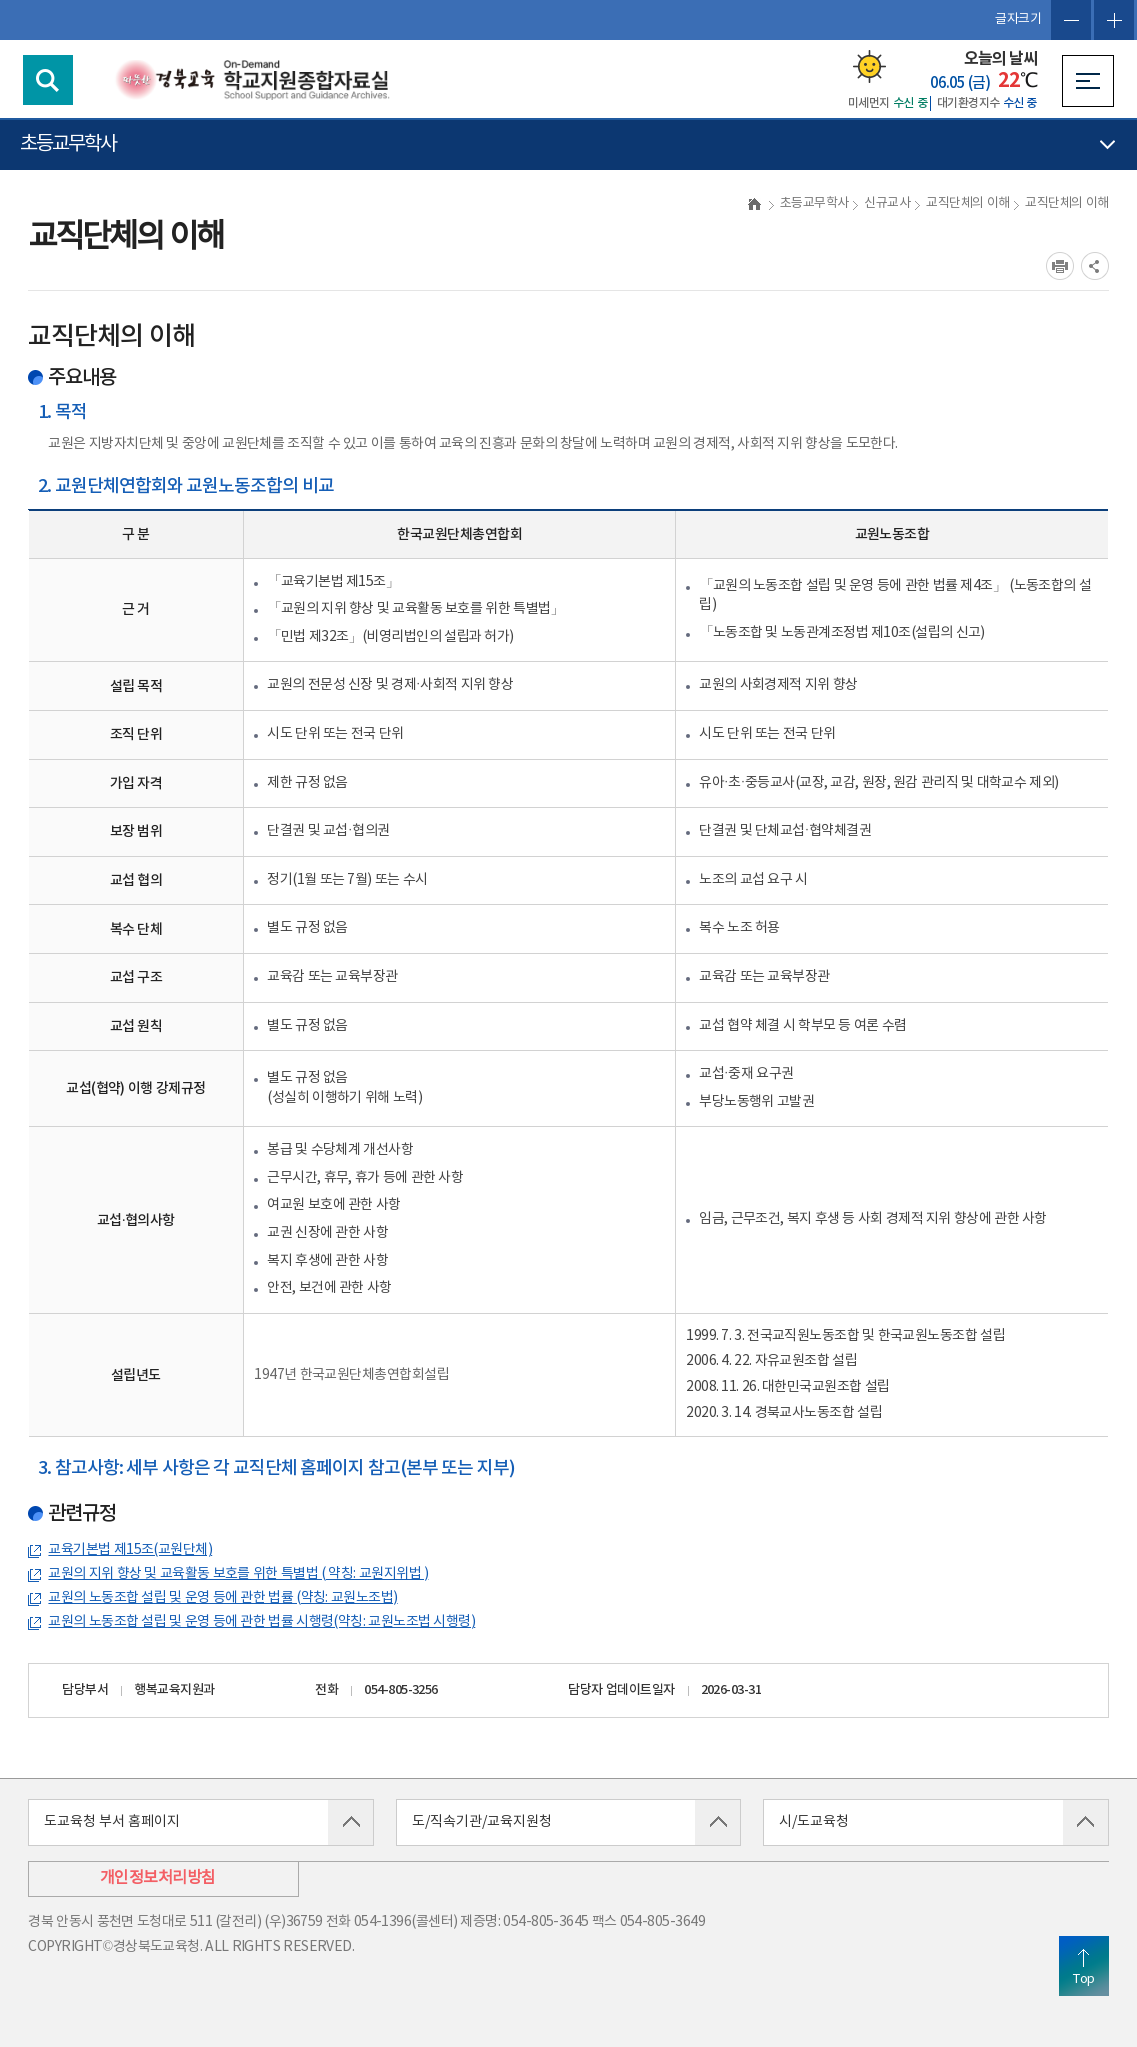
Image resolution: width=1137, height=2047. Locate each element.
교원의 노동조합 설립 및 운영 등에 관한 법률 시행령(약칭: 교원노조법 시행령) (261, 1622)
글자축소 (1071, 20)
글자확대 (1114, 20)
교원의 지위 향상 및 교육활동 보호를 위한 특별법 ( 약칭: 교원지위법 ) (238, 1574)
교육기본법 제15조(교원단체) (130, 1550)
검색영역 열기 (48, 80)
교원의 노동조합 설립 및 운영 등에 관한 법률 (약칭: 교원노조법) (222, 1598)
